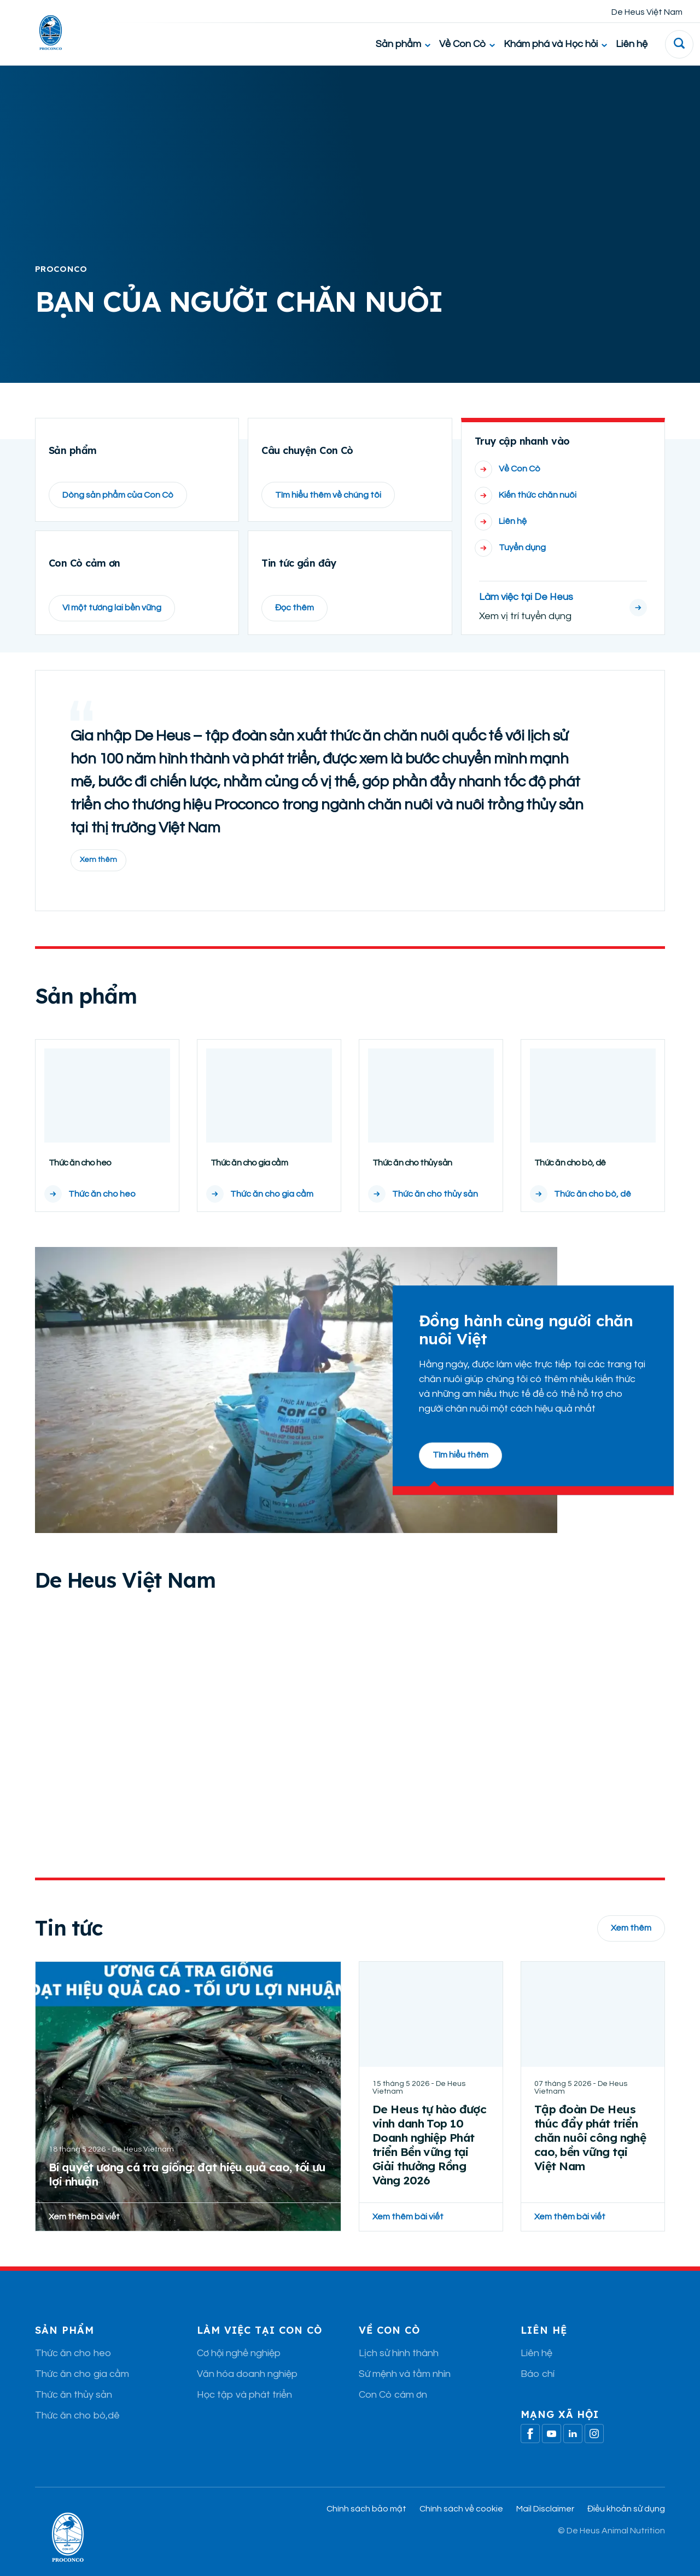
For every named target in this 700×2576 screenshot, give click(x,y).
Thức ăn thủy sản (73, 2418)
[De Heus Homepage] (42, 32)
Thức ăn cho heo (73, 2376)
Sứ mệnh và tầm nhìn (405, 2397)
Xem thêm (98, 883)
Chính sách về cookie (461, 2532)
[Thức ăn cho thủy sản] (431, 1149)
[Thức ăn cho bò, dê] (593, 1149)
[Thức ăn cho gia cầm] (269, 1149)
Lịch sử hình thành (399, 2376)
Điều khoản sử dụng (626, 2532)
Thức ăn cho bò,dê (77, 2439)
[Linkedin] (572, 2457)
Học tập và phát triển (244, 2418)
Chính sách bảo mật (366, 2532)
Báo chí (538, 2397)
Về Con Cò (467, 44)
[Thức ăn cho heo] (107, 1149)
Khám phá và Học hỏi (555, 44)
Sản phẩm (403, 44)
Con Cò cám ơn (393, 2418)
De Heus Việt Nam (646, 12)
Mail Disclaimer (545, 2532)
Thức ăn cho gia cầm (82, 2397)
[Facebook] (530, 2457)
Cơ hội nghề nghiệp (239, 2376)
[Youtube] (551, 2457)
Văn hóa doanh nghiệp (247, 2397)
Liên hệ (632, 44)
